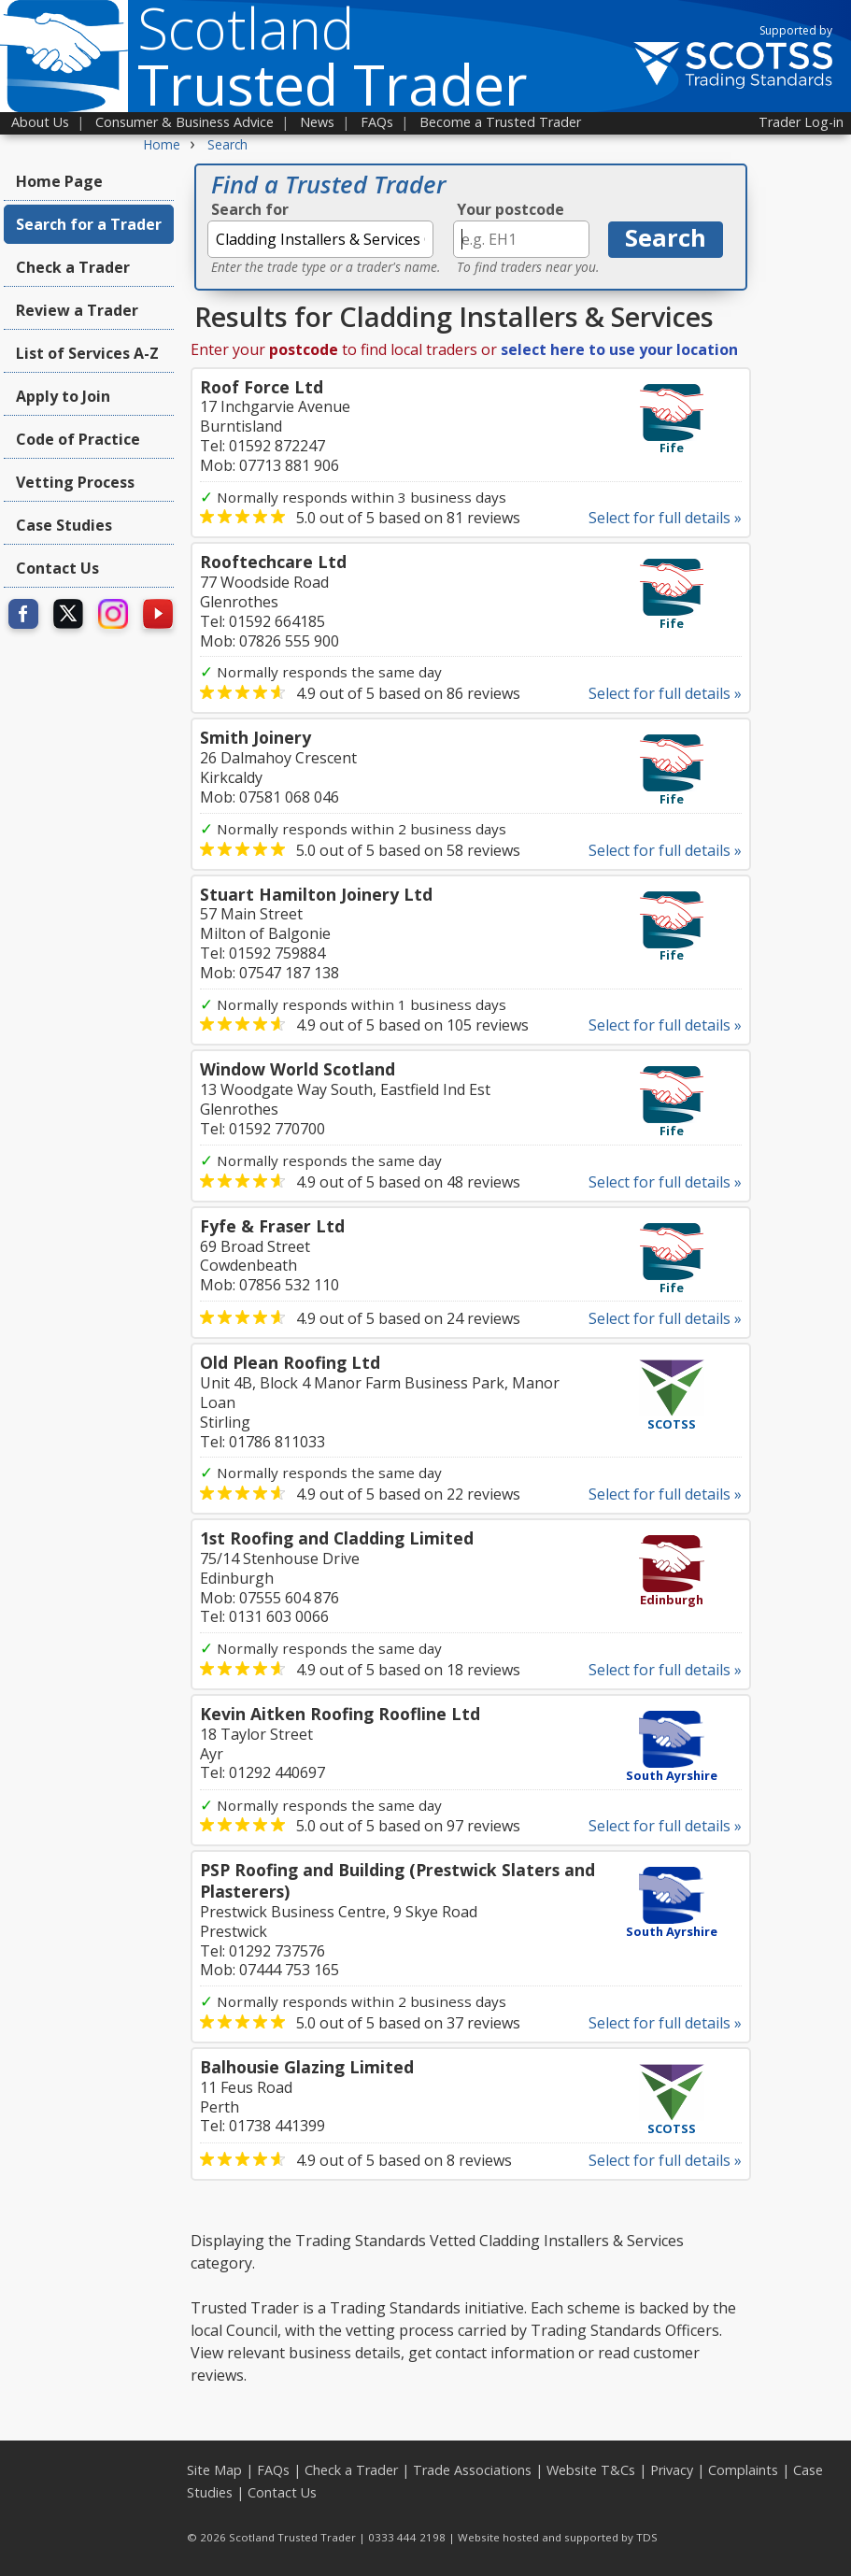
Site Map (214, 2470)
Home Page (59, 181)
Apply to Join (63, 396)
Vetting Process (75, 482)
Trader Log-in (801, 122)
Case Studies (64, 525)
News (317, 122)
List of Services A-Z (87, 353)
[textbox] (320, 239)
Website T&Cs (590, 2470)
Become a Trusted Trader (500, 122)
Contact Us (57, 568)
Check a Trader (73, 267)
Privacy (671, 2470)
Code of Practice (78, 439)
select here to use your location (619, 349)
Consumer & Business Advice (184, 122)
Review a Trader (77, 310)
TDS (647, 2537)
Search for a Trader (89, 224)
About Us (40, 122)
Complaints (743, 2470)
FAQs (377, 122)
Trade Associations (472, 2470)
